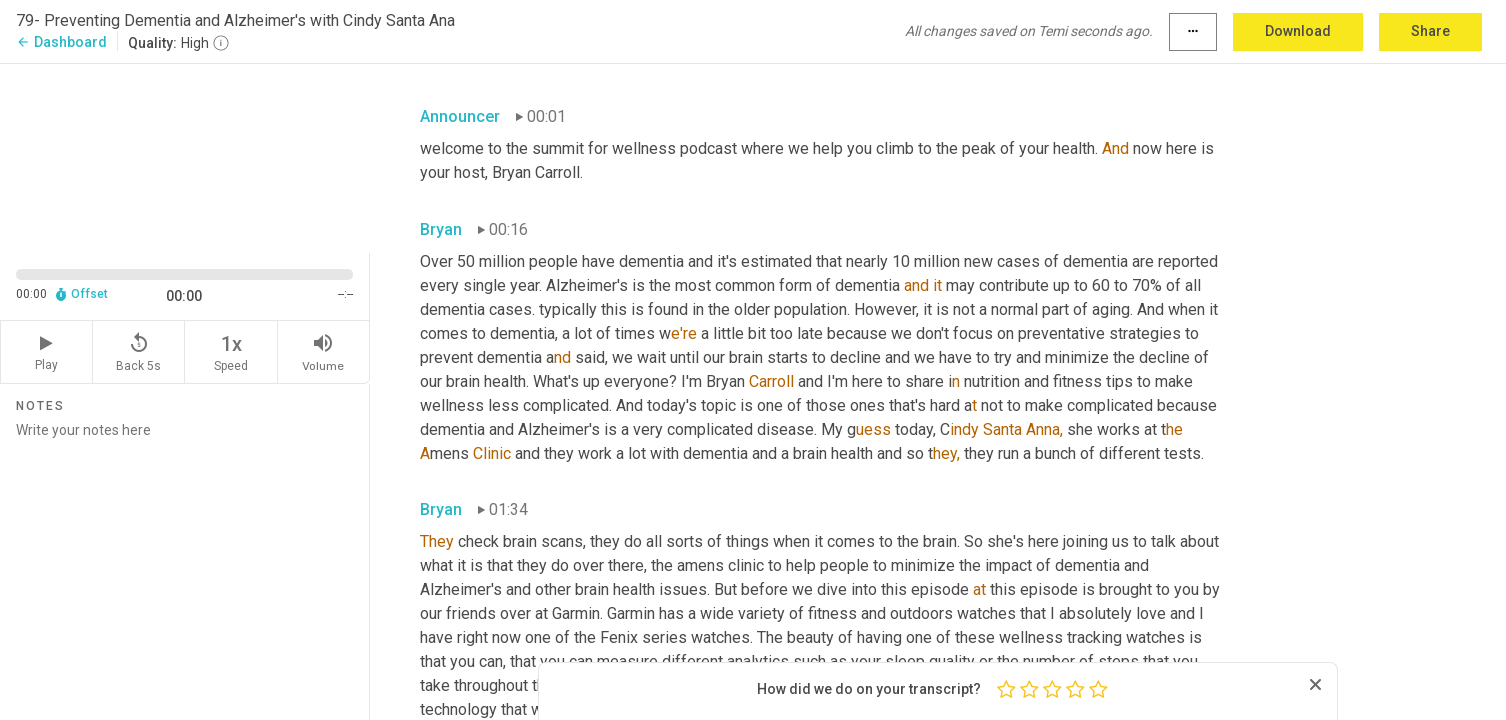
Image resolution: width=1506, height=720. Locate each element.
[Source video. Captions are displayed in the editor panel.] (185, 156)
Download (1298, 31)
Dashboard (61, 42)
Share (1430, 31)
